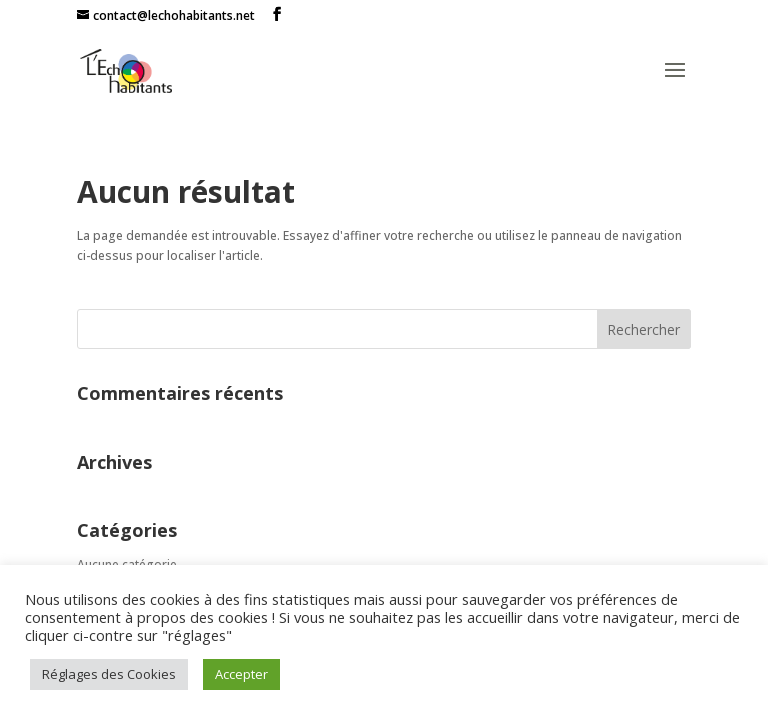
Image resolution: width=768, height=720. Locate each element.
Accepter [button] (241, 674)
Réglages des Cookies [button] (109, 674)
